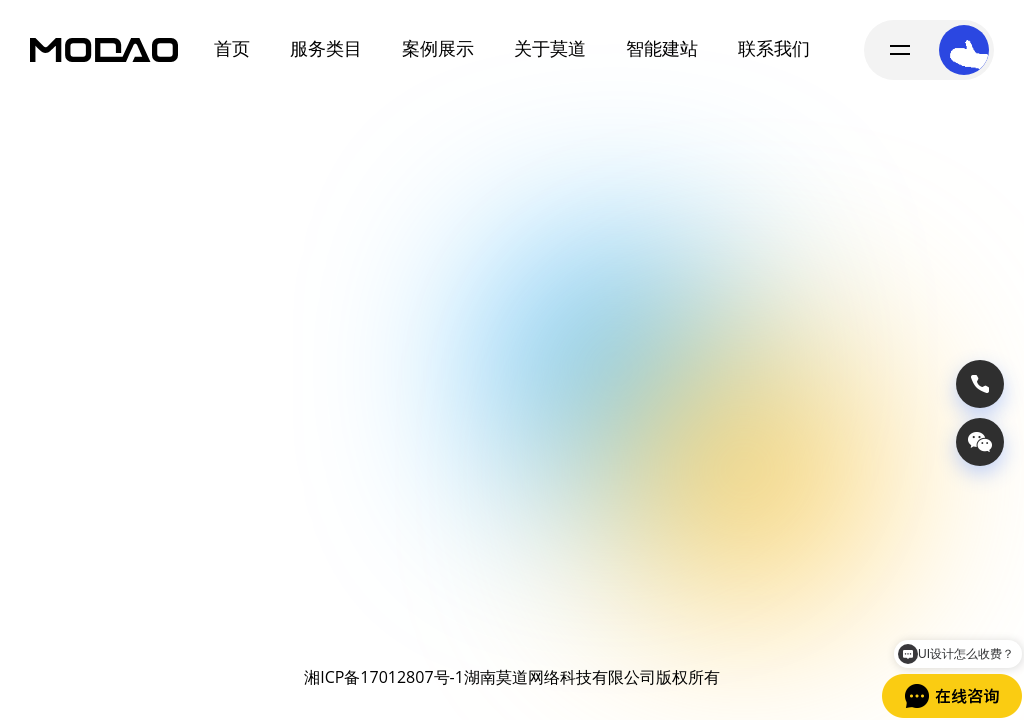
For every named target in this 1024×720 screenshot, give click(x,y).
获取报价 (880, 586)
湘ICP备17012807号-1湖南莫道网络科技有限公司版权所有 (512, 677)
